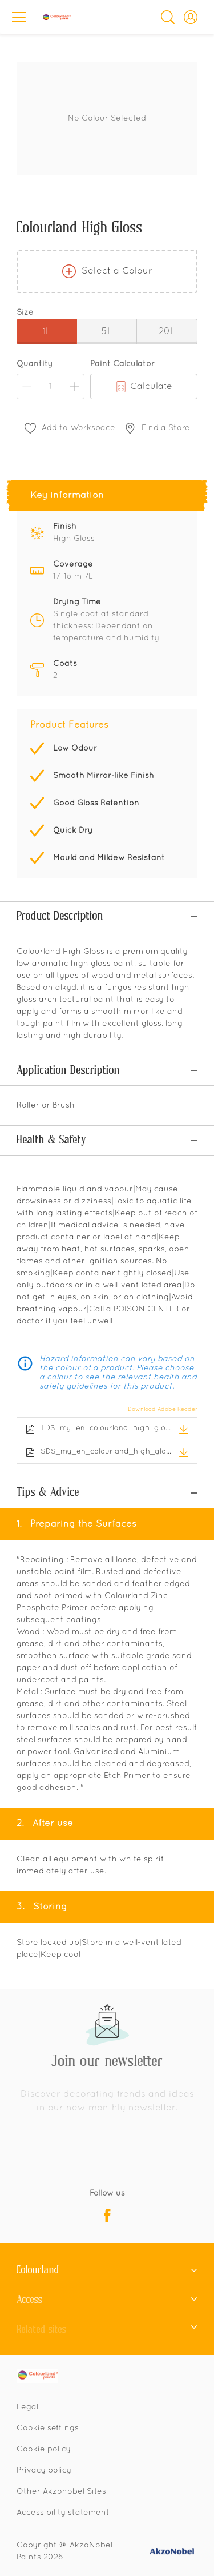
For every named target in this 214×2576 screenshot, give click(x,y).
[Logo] (55, 17)
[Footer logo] (46, 2289)
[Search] (168, 17)
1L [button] (47, 332)
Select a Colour (107, 271)
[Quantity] (50, 386)
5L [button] (107, 332)
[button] (190, 17)
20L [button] (167, 332)
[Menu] (19, 17)
